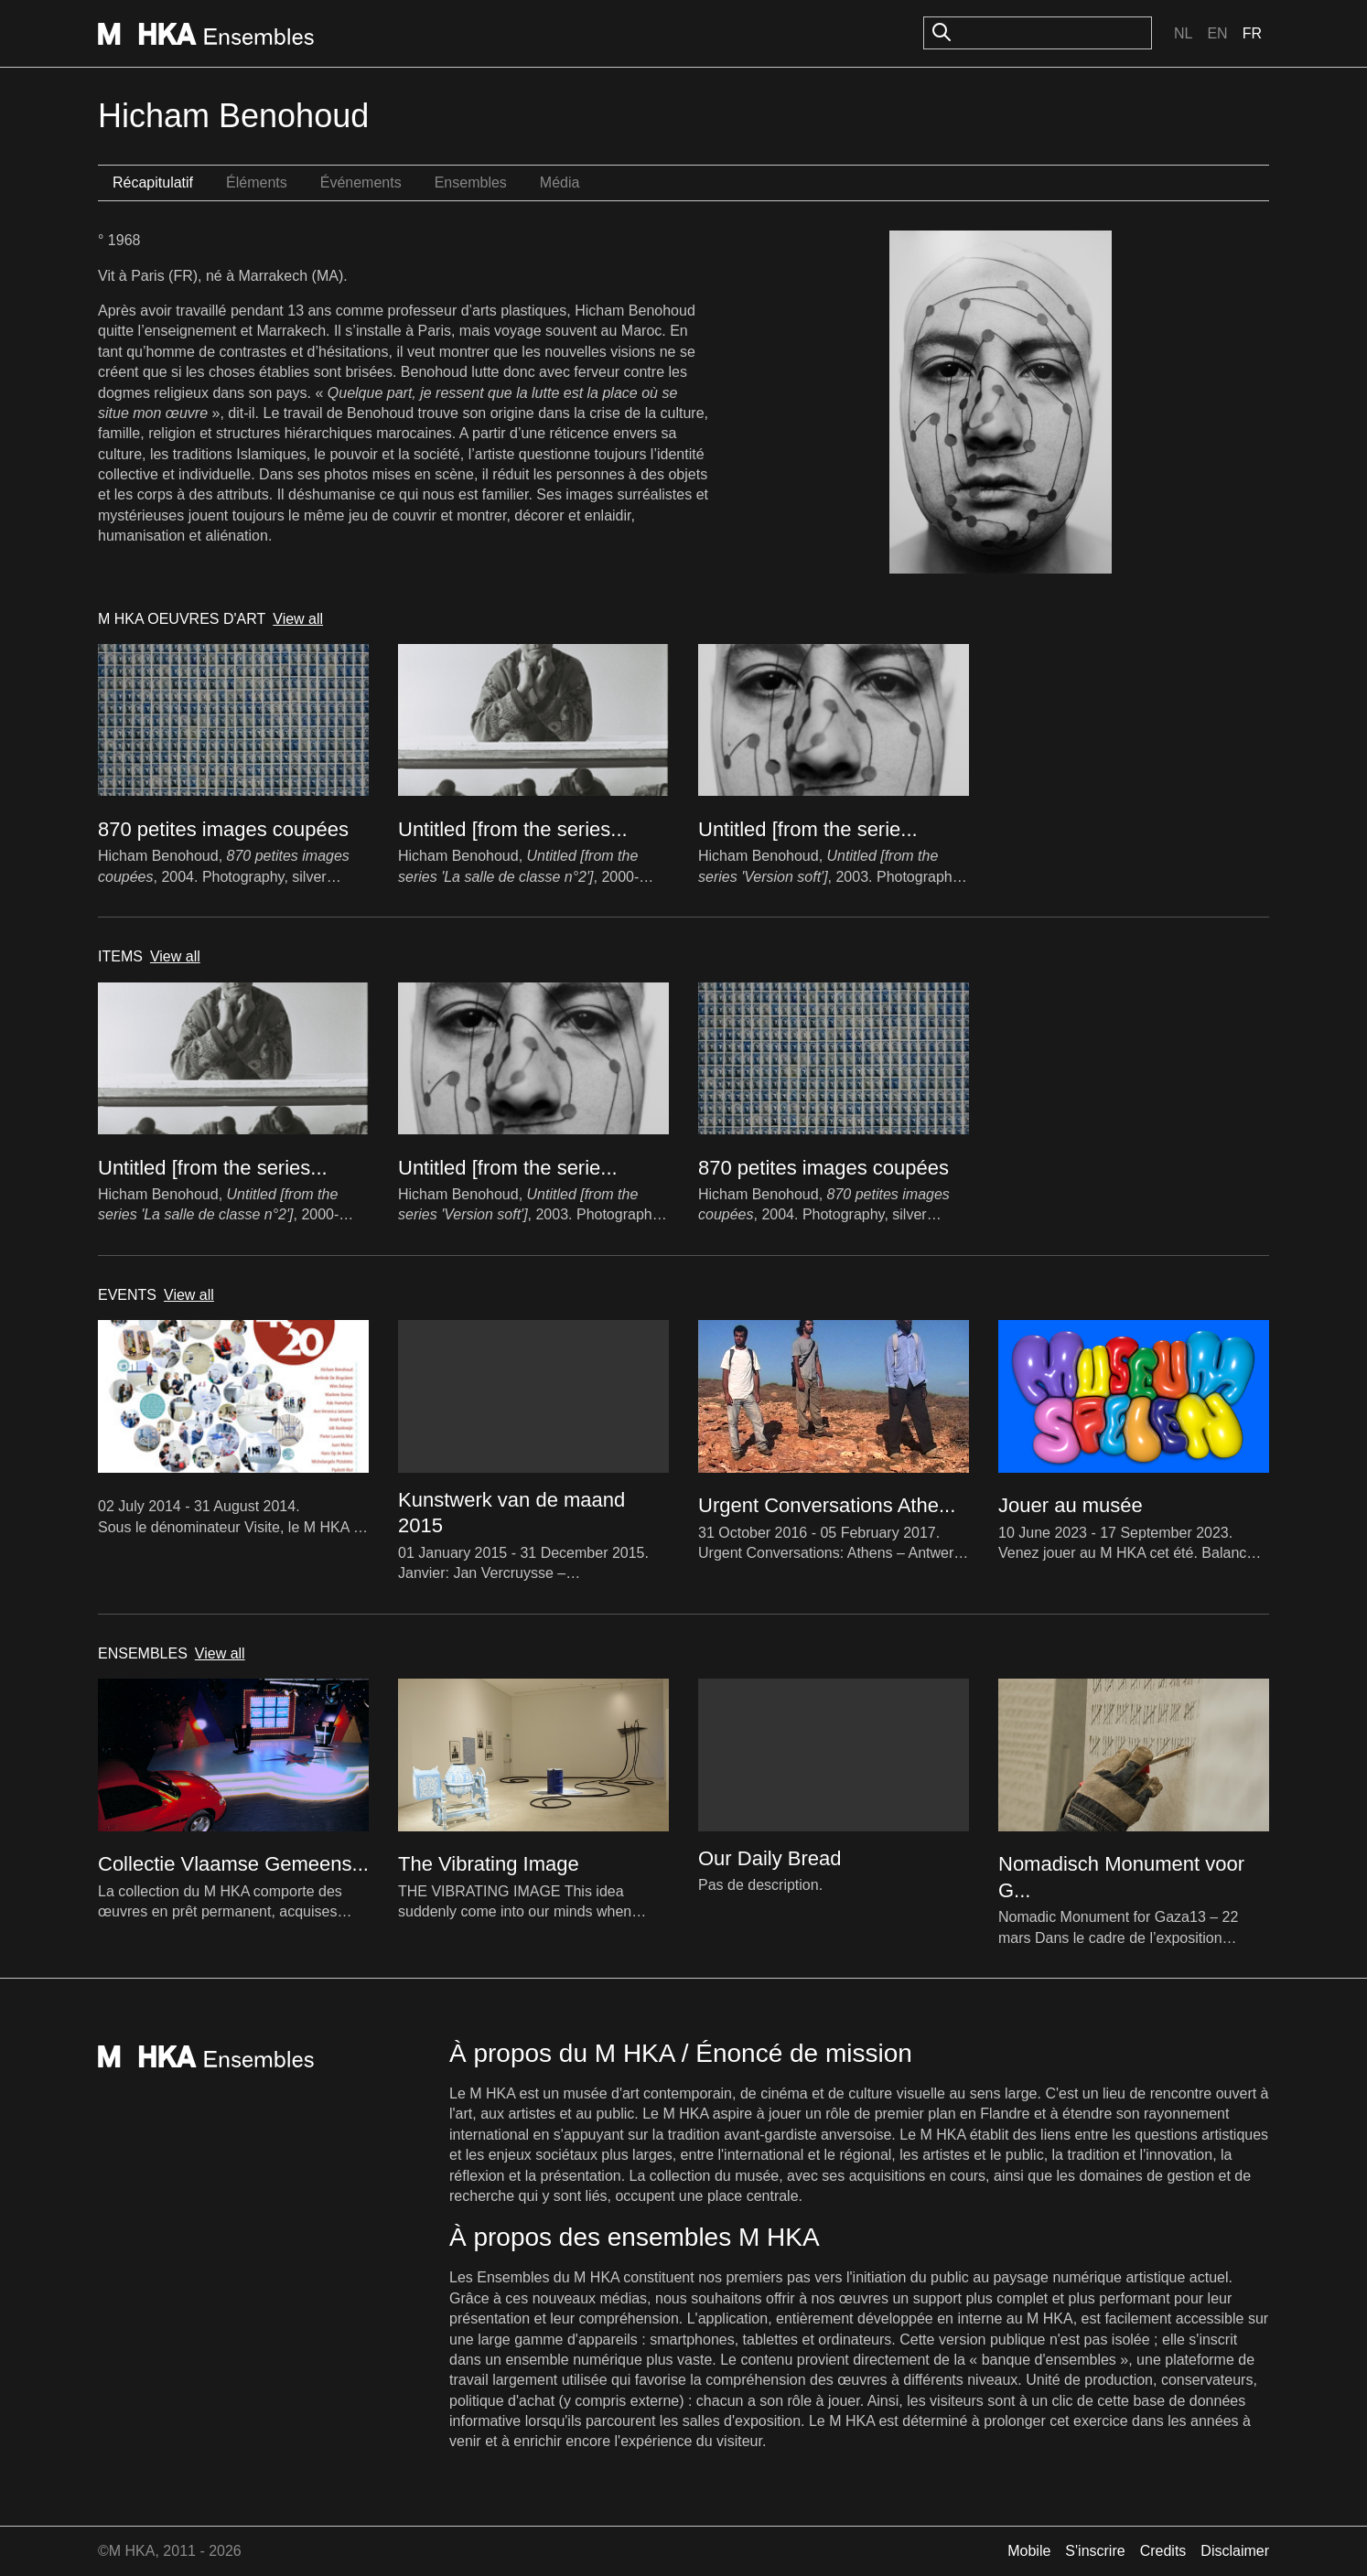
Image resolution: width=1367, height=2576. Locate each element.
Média (560, 182)
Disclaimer (1234, 2551)
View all (298, 619)
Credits (1163, 2551)
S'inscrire (1095, 2551)
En (1217, 33)
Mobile (1028, 2551)
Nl (1183, 33)
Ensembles (471, 182)
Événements (361, 182)
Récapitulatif (153, 182)
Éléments (256, 182)
